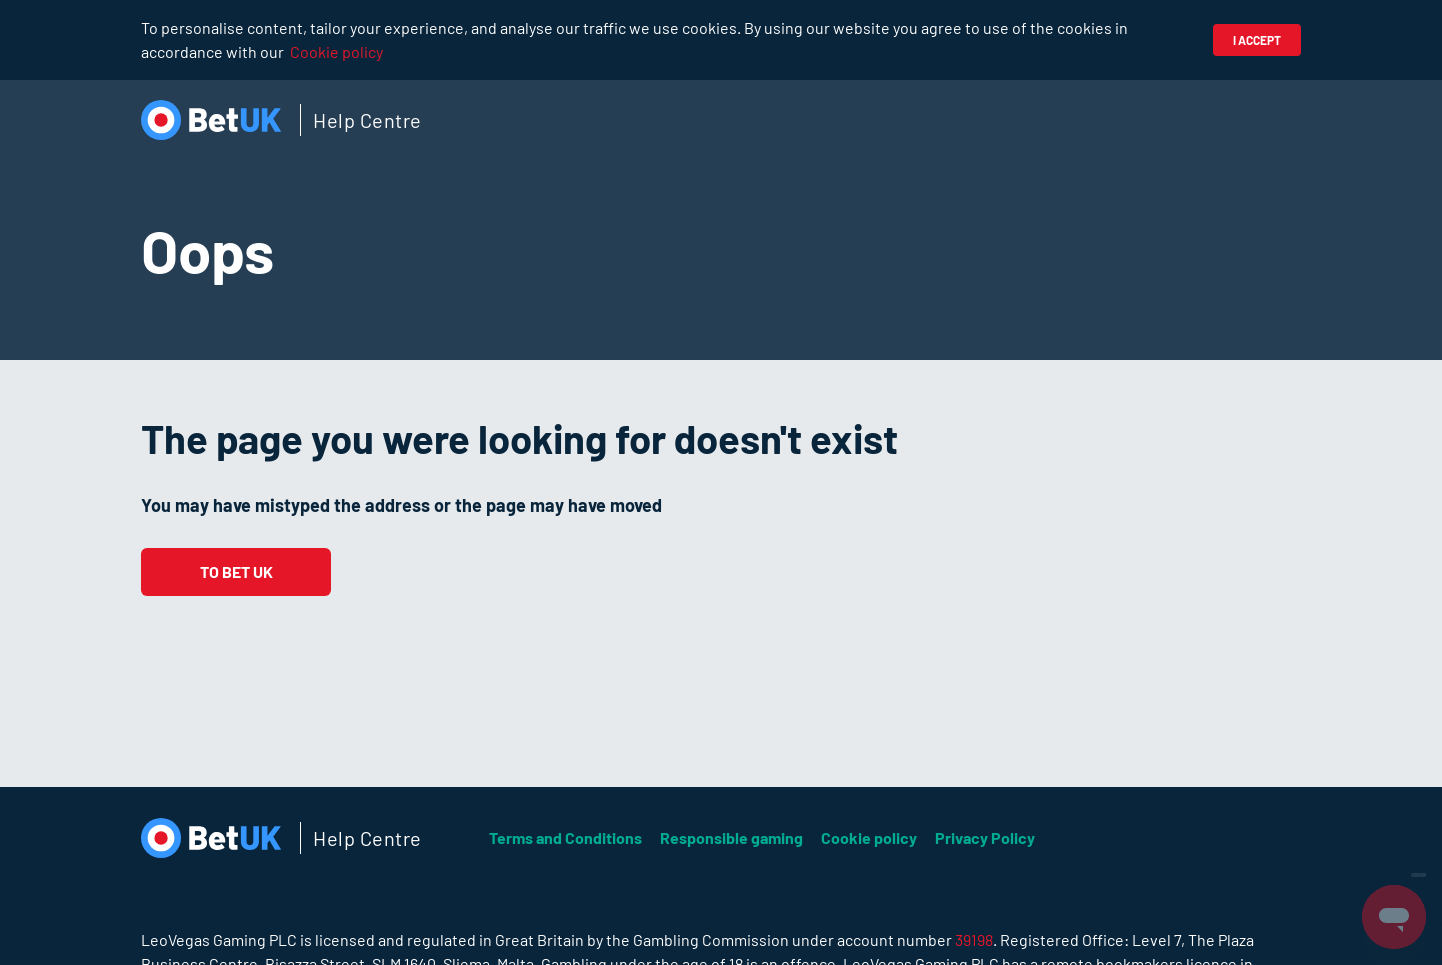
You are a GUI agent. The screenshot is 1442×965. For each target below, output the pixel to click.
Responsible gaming (731, 837)
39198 (974, 939)
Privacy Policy (985, 837)
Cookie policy (336, 51)
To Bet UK (236, 571)
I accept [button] (1257, 40)
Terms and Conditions (565, 837)
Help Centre (367, 120)
